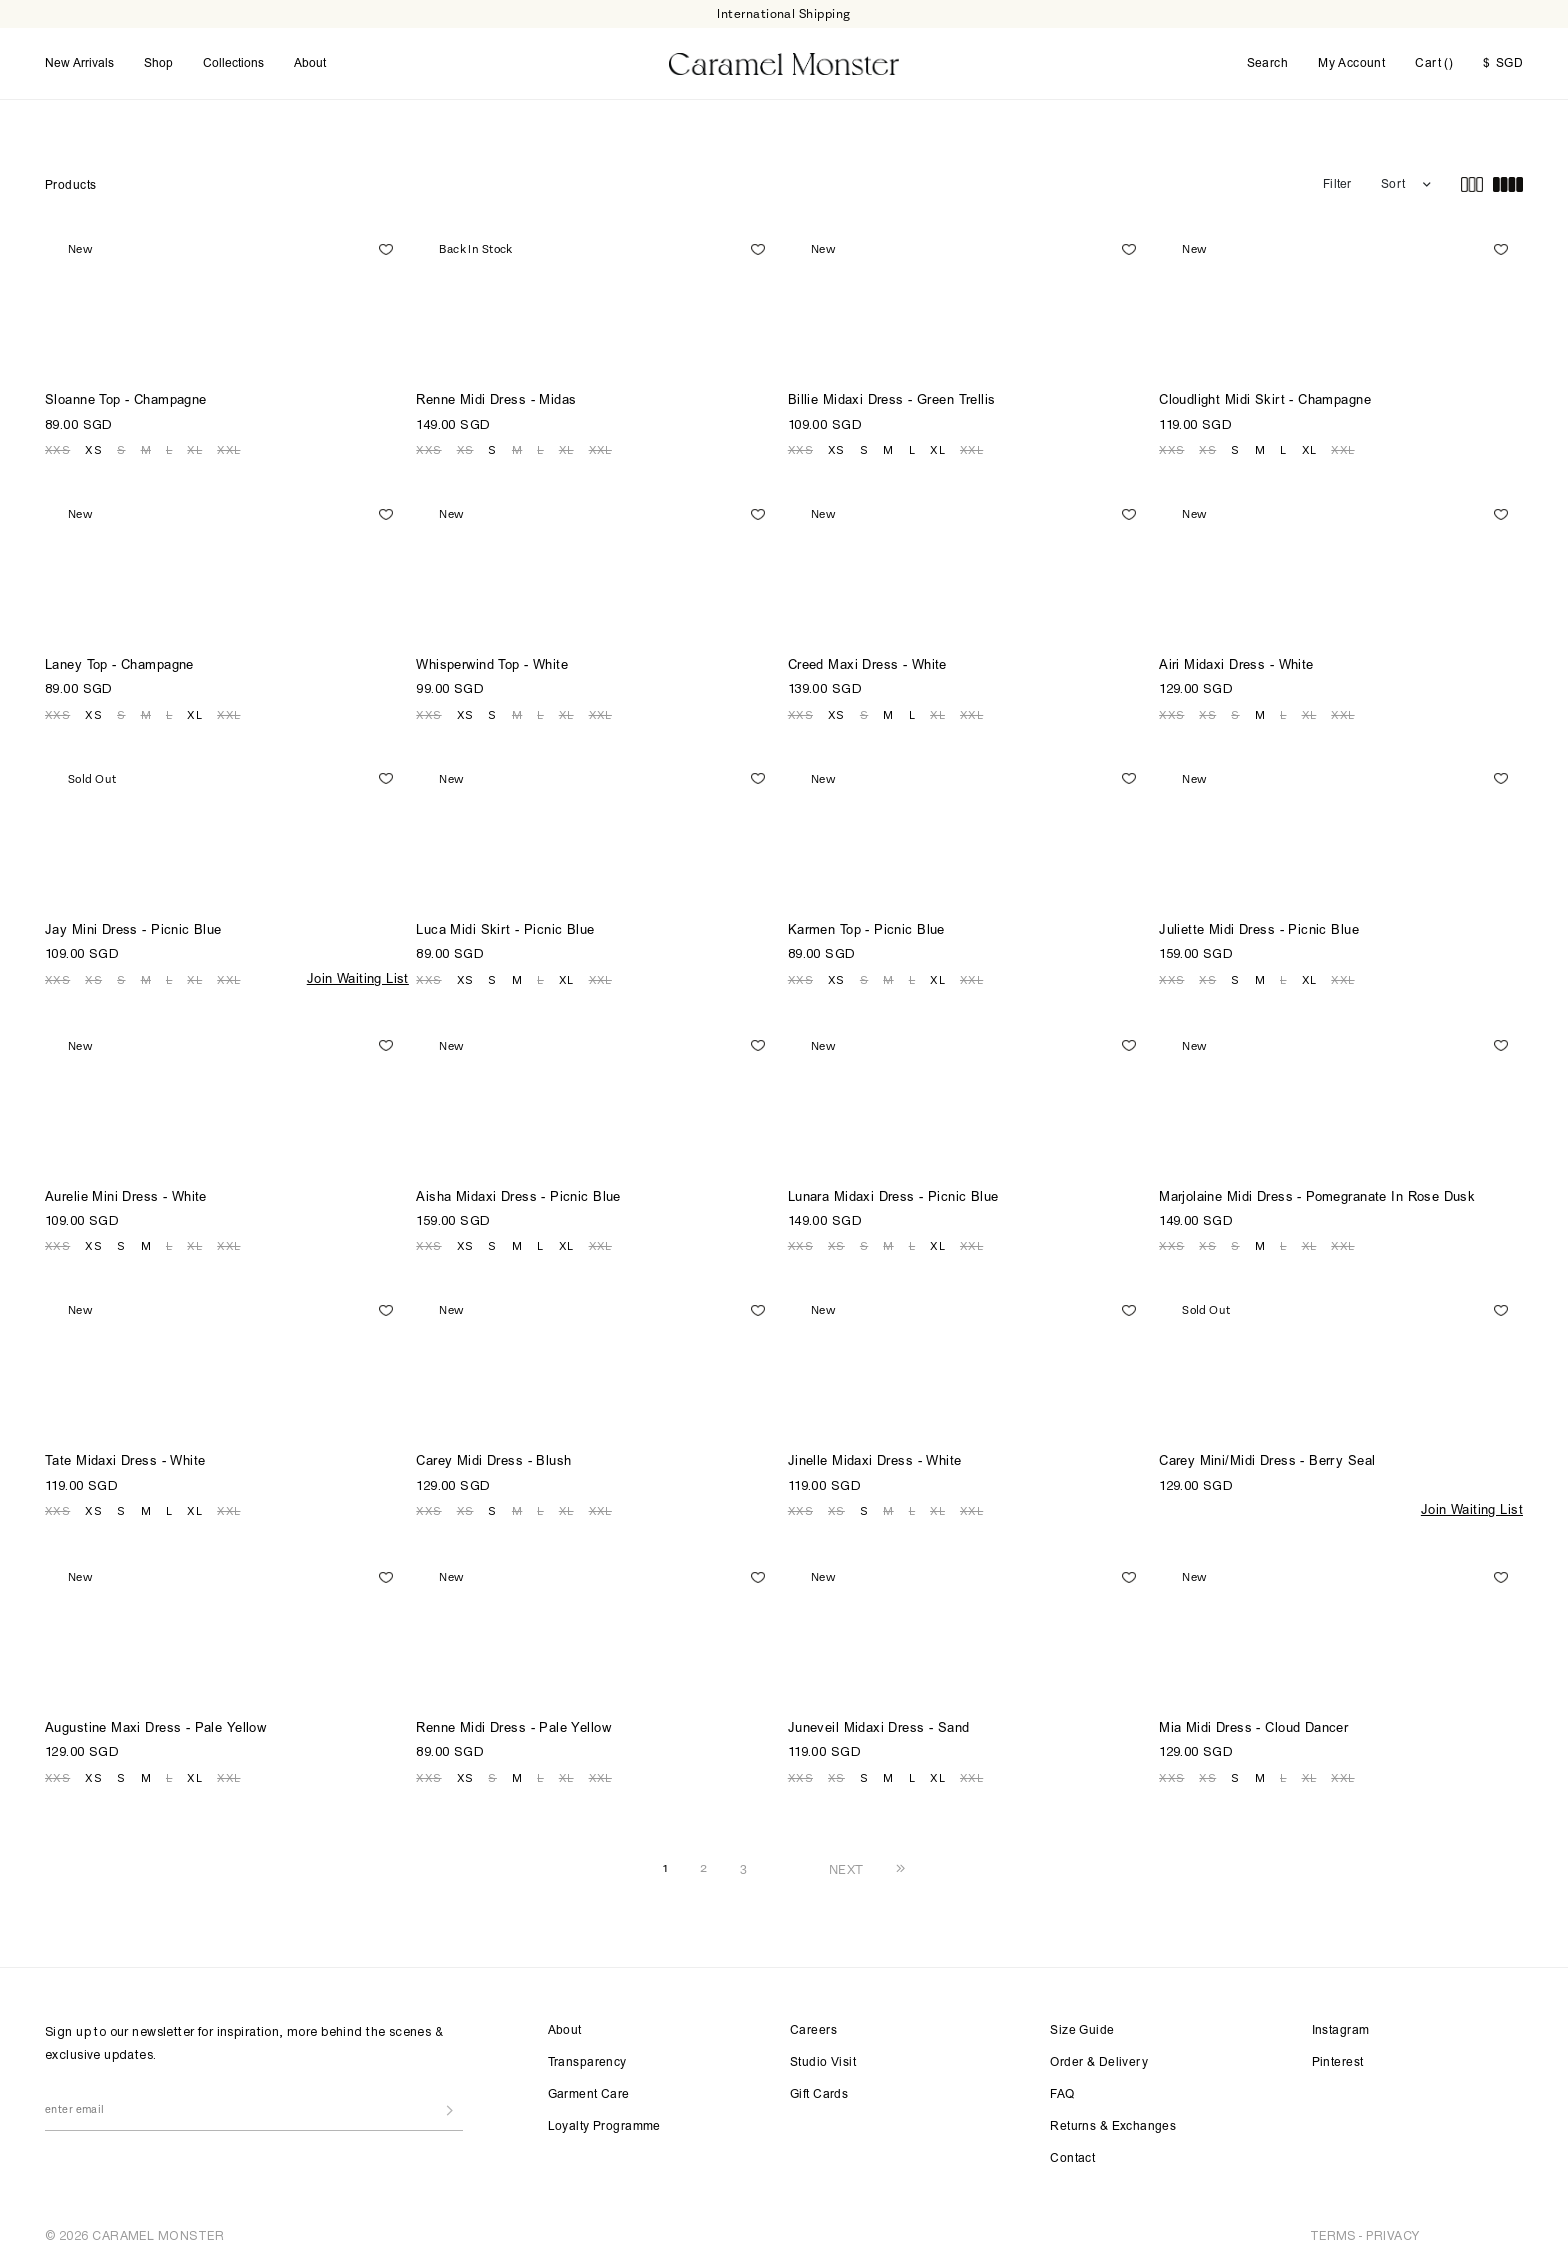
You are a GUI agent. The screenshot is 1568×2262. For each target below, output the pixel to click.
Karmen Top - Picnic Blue (866, 930)
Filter (1337, 184)
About (310, 63)
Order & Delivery (1099, 2062)
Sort (1393, 184)
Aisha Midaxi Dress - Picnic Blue (518, 1196)
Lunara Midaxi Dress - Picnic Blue (893, 1196)
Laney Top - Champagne (119, 665)
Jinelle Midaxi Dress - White (875, 1461)
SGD (1503, 64)
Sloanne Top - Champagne (126, 400)
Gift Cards (819, 2094)
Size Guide (1082, 2030)
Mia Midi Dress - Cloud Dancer (1253, 1728)
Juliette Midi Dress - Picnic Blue (1259, 930)
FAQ (1062, 2094)
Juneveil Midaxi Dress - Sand (879, 1728)
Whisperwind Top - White (492, 665)
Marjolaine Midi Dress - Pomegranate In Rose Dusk (1317, 1196)
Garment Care (589, 2094)
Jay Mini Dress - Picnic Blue (133, 930)
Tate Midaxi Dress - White (125, 1461)
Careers (813, 2030)
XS (93, 449)
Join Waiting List (358, 978)
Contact (1072, 2158)
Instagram (1341, 2030)
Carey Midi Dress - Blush (493, 1461)
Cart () (1434, 63)
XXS (57, 449)
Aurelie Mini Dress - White (126, 1196)
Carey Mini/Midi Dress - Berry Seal (1267, 1461)
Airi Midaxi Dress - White (1236, 665)
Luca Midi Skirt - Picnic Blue (505, 930)
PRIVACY (1392, 2234)
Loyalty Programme (604, 2126)
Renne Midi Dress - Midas (496, 400)
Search (1268, 64)
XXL (228, 449)
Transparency (587, 2062)
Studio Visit (823, 2062)
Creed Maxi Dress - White (867, 665)
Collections (233, 63)
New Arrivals (79, 63)
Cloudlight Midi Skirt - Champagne (1265, 400)
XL (194, 449)
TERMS (1333, 2234)
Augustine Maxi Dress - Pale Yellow (155, 1728)
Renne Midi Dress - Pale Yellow (513, 1728)
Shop (158, 63)
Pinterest (1338, 2062)
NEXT (846, 1868)
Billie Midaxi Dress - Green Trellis (892, 400)
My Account (1351, 64)
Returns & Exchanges (1113, 2126)
